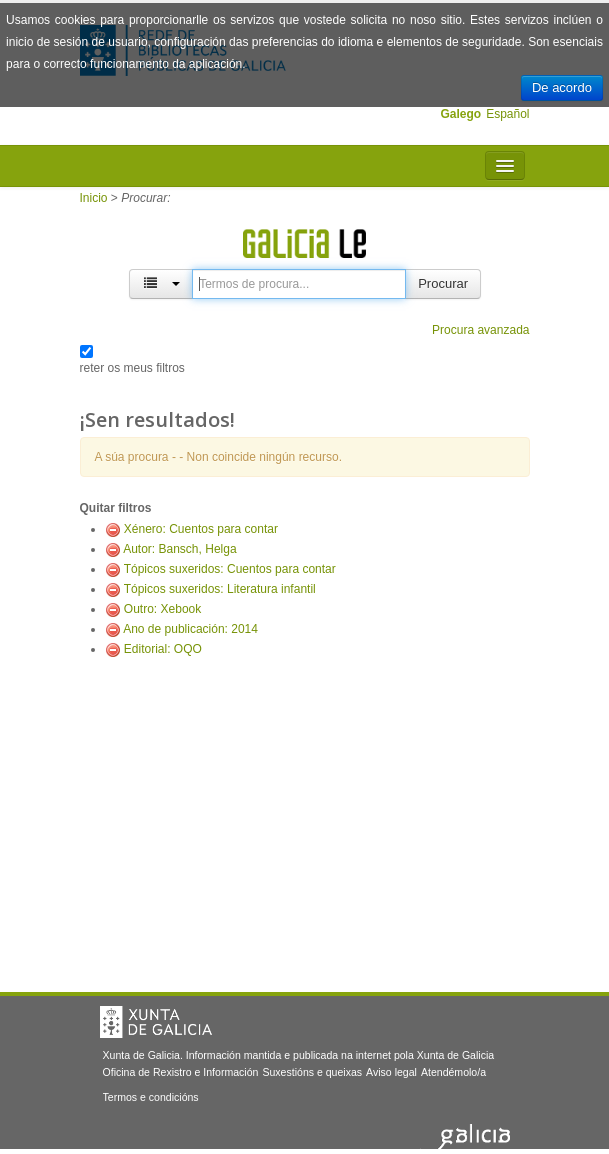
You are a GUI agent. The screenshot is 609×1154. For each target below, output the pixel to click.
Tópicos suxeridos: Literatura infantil (220, 589)
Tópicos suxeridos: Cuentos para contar (230, 569)
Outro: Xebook (162, 609)
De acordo (562, 87)
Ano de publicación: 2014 (190, 629)
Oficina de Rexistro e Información (181, 1072)
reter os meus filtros (132, 368)
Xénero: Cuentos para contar (201, 529)
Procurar (443, 283)
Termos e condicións (151, 1097)
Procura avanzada (480, 330)
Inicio (94, 198)
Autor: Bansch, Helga (179, 549)
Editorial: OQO (163, 649)
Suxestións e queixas (312, 1072)
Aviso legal (391, 1072)
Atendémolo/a (453, 1072)
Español (507, 114)
